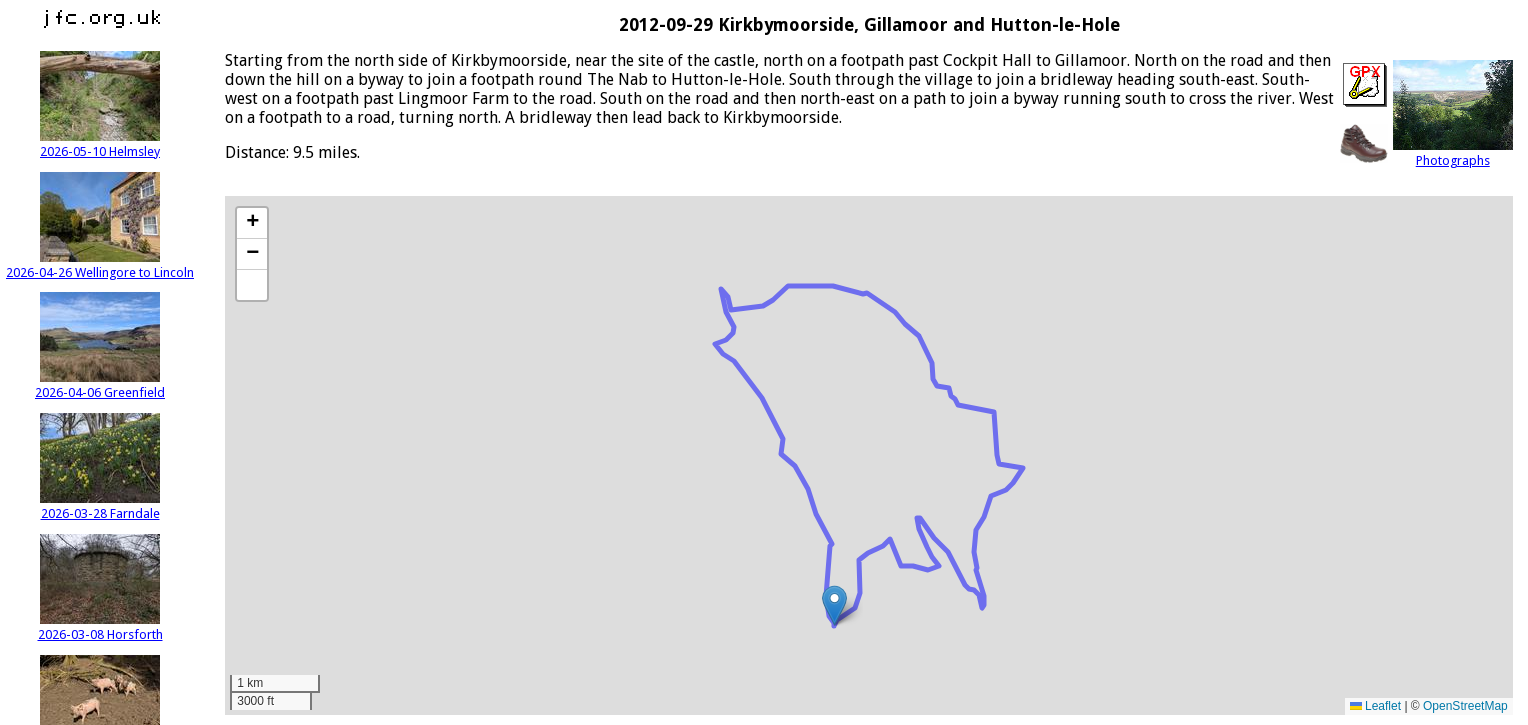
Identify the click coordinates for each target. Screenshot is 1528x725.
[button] (834, 605)
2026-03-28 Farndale (100, 506)
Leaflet (1375, 706)
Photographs (1453, 153)
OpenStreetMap (1465, 706)
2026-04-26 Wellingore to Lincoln (100, 265)
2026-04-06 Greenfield (100, 385)
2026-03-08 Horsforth (100, 627)
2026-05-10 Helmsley (100, 144)
